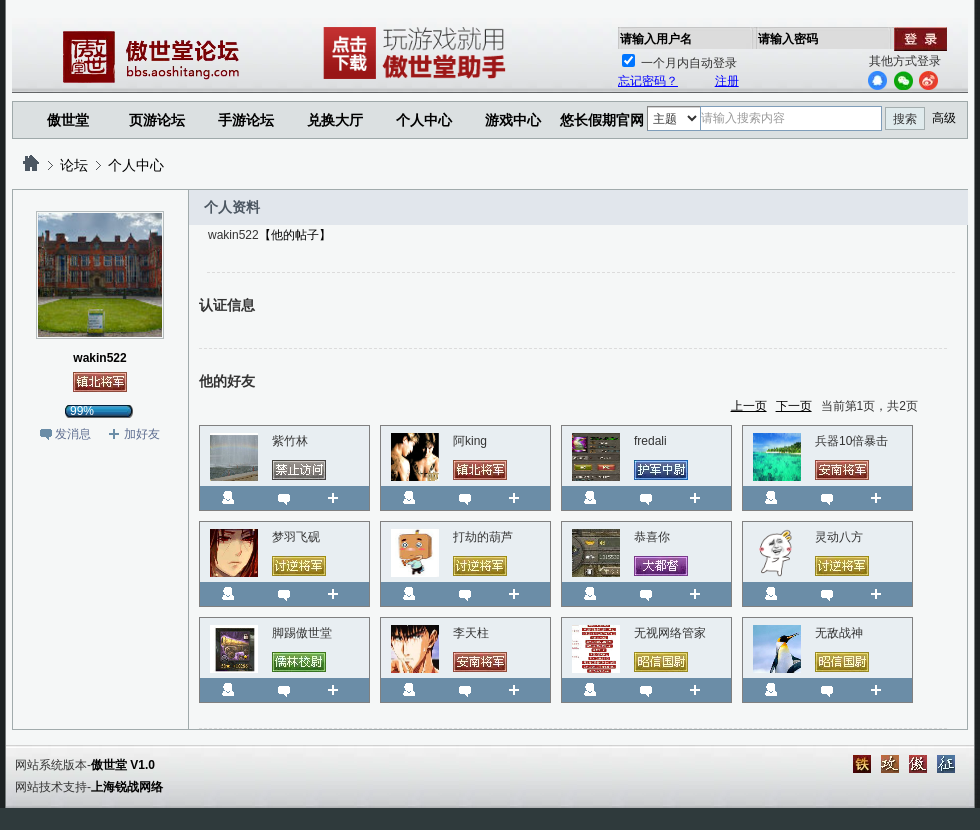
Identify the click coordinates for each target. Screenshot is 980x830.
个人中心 (136, 165)
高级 (944, 118)
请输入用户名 (656, 39)
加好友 (142, 434)
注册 (727, 81)
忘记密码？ (648, 81)
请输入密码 (788, 39)
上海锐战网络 (127, 787)
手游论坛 (246, 120)
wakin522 (99, 358)
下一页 (794, 406)
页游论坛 (157, 120)
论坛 (74, 165)
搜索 (905, 119)
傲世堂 (68, 120)
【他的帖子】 (295, 235)
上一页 (749, 406)
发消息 (73, 434)
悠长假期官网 (602, 120)
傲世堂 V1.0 (123, 765)
